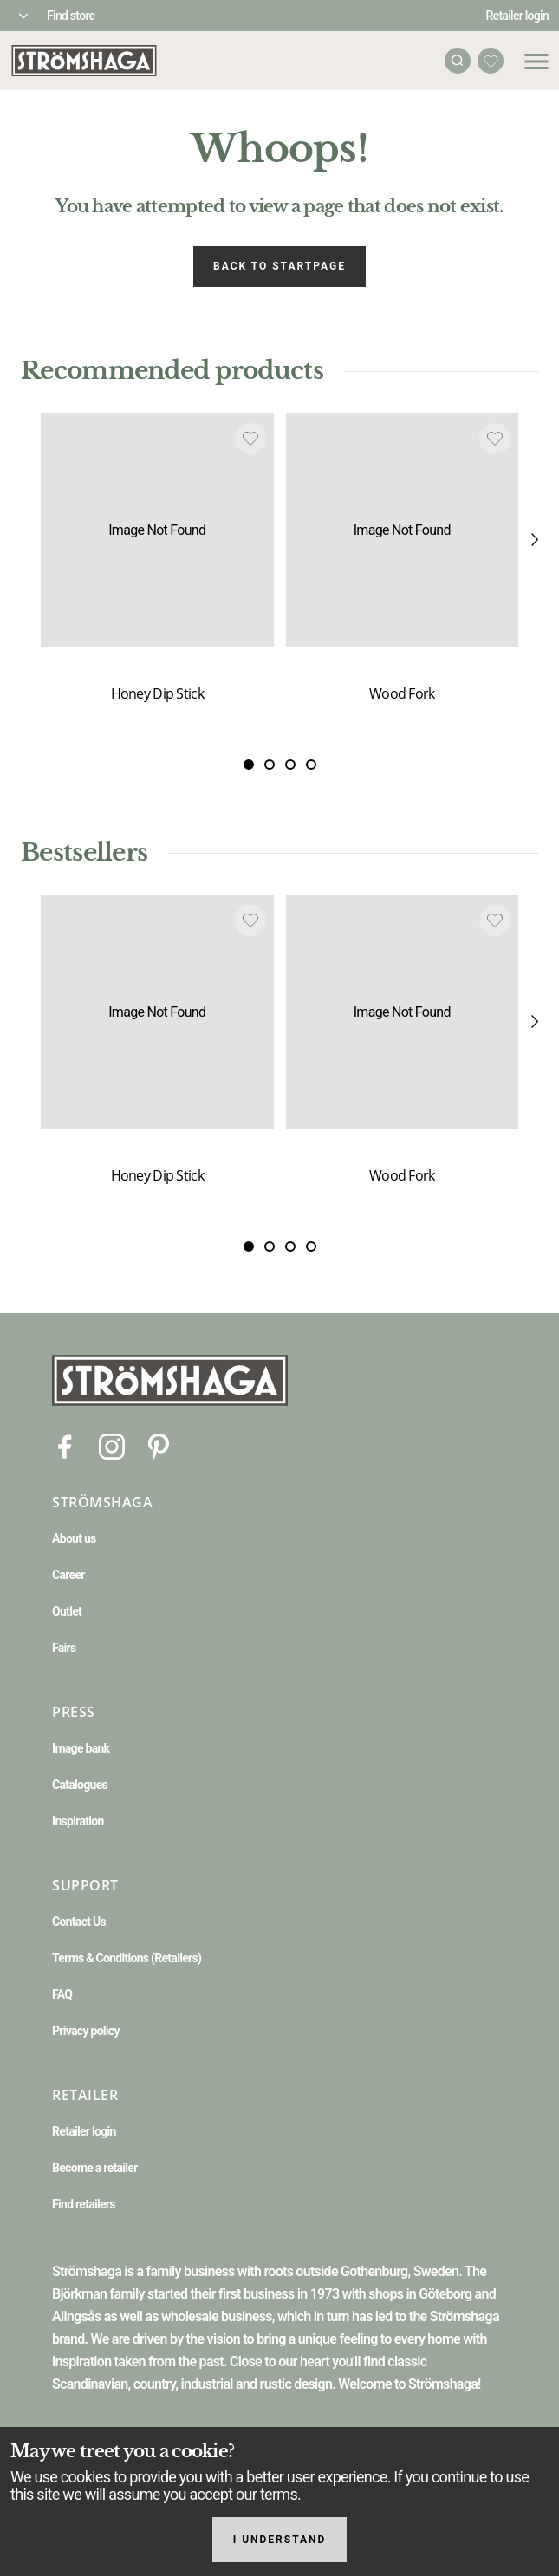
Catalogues (79, 1785)
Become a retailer (95, 2168)
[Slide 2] (290, 765)
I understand (280, 2540)
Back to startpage (279, 266)
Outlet (66, 1611)
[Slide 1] (269, 765)
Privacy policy (86, 2031)
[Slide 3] (311, 765)
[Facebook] (65, 1446)
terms (278, 2494)
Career (68, 1575)
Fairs (63, 1648)
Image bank (80, 1748)
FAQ (62, 1994)
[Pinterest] (159, 1446)
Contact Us (79, 1922)
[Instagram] (112, 1446)
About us (74, 1538)
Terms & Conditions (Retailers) (126, 1958)
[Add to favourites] (250, 438)
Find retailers (83, 2204)
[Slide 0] (248, 765)
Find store (70, 16)
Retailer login (517, 16)
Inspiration (78, 1821)
